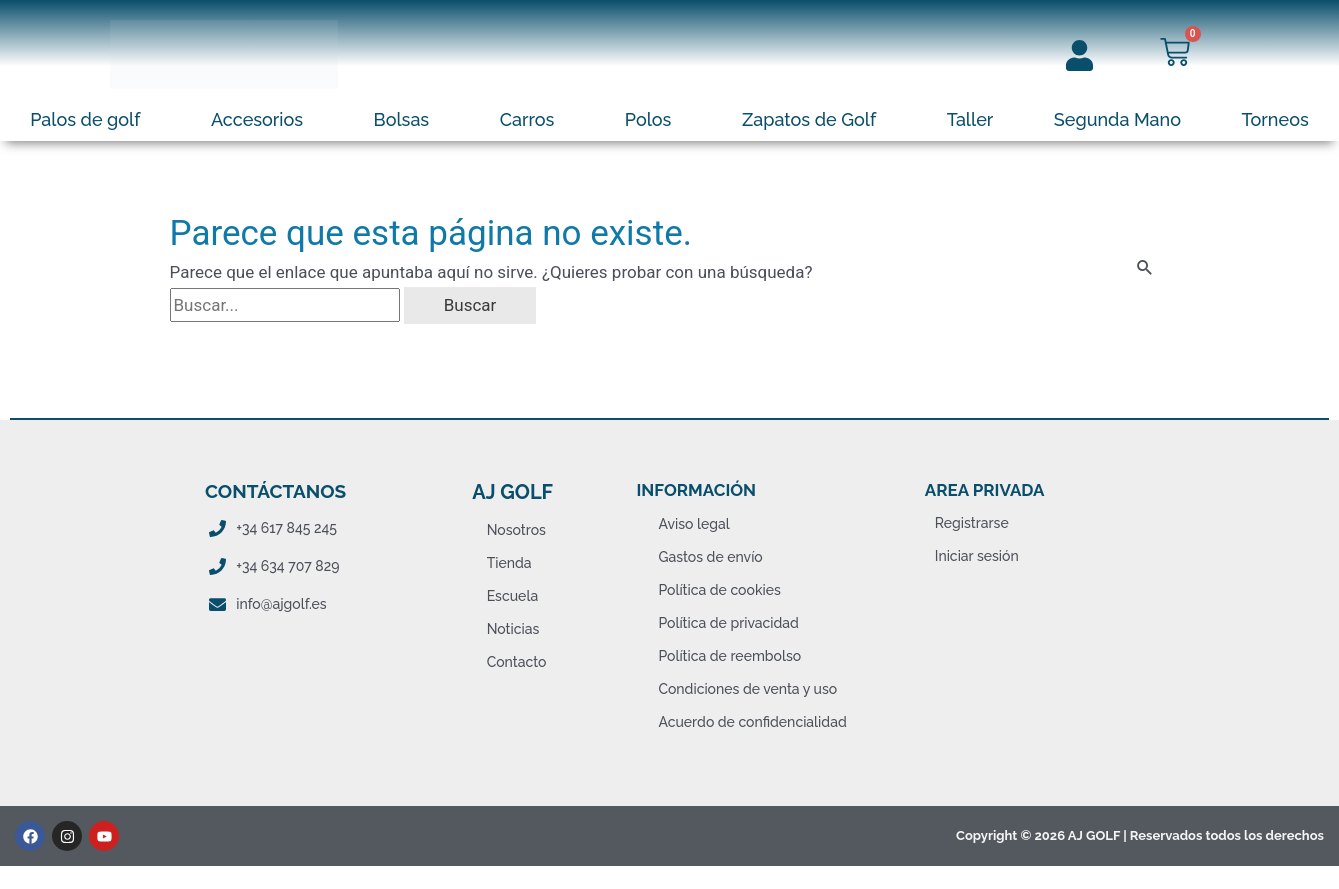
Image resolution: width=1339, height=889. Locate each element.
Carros (527, 119)
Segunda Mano (1117, 119)
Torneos (1275, 119)
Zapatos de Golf (809, 119)
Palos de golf (85, 119)
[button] (90, 120)
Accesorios (257, 119)
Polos (648, 119)
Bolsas (402, 119)
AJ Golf (512, 492)
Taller (970, 119)
